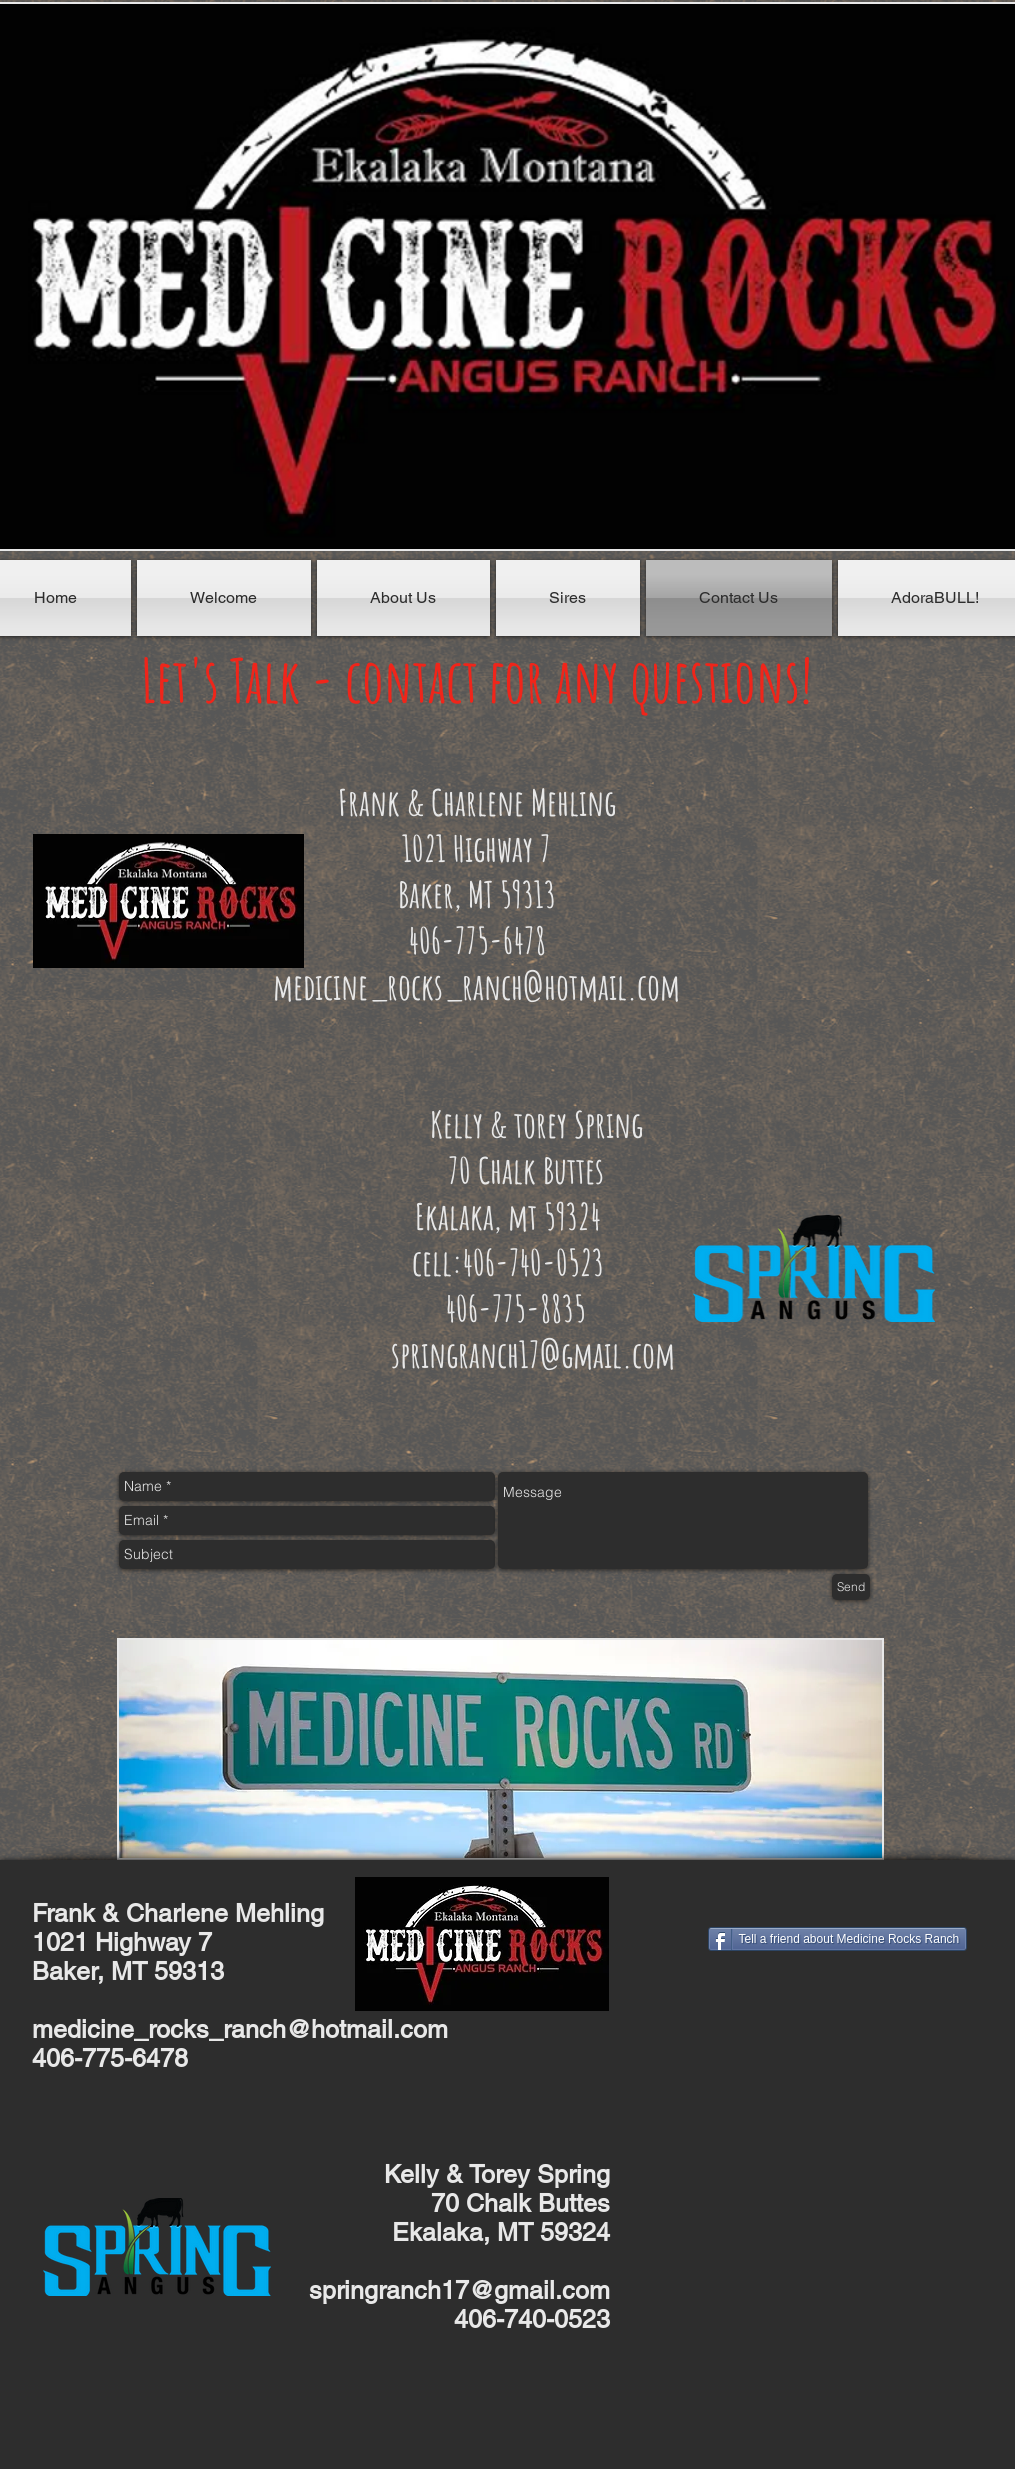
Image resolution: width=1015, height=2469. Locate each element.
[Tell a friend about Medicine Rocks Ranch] (838, 1939)
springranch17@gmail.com (533, 1354)
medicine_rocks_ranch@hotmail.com (476, 986)
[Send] (851, 1587)
